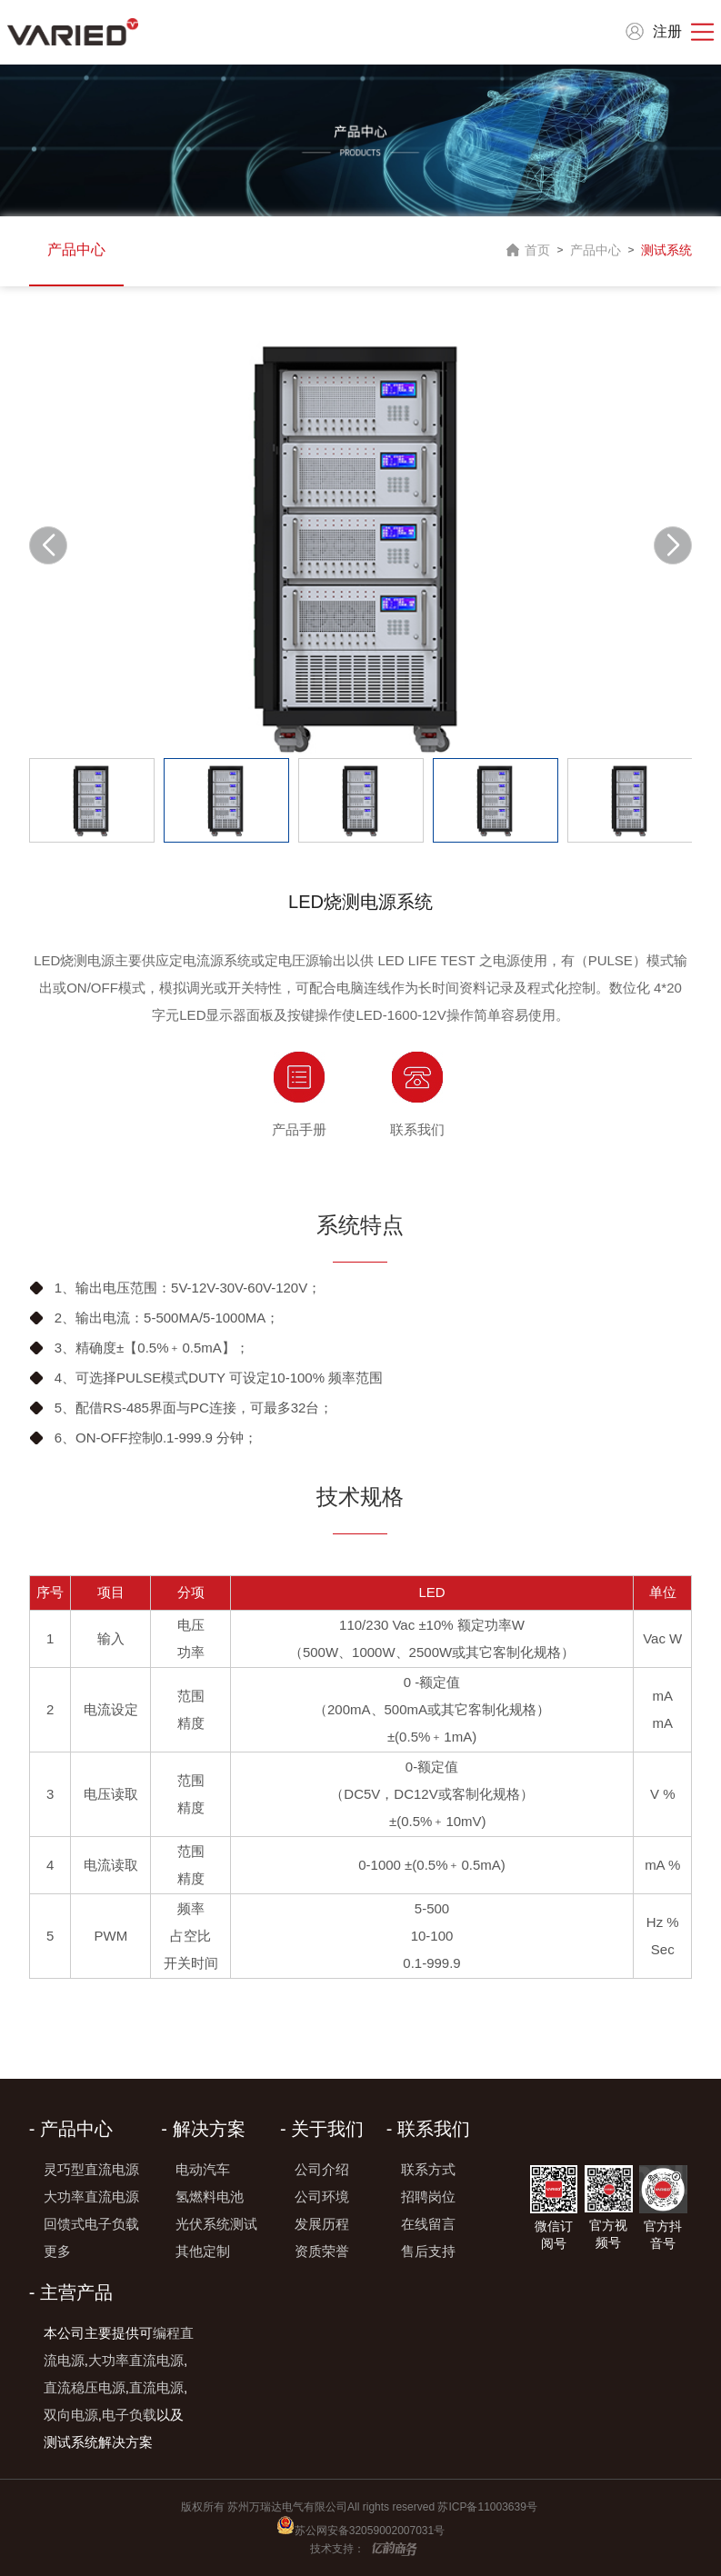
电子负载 (129, 2414)
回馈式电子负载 (91, 2224)
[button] (673, 545)
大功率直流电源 (91, 2196)
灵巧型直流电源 (91, 2169)
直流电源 (156, 2387)
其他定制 (202, 2251)
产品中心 (76, 249)
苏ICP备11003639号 (488, 2507)
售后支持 (428, 2251)
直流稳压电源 (84, 2387)
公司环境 (322, 2196)
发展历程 (322, 2224)
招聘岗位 (428, 2196)
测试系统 (666, 250)
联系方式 (428, 2169)
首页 (537, 250)
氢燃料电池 (209, 2196)
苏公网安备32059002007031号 (370, 2530)
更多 (57, 2251)
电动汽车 (202, 2169)
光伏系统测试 (216, 2224)
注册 (667, 31)
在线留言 (428, 2224)
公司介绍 (322, 2169)
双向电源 (71, 2414)
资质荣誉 (322, 2251)
